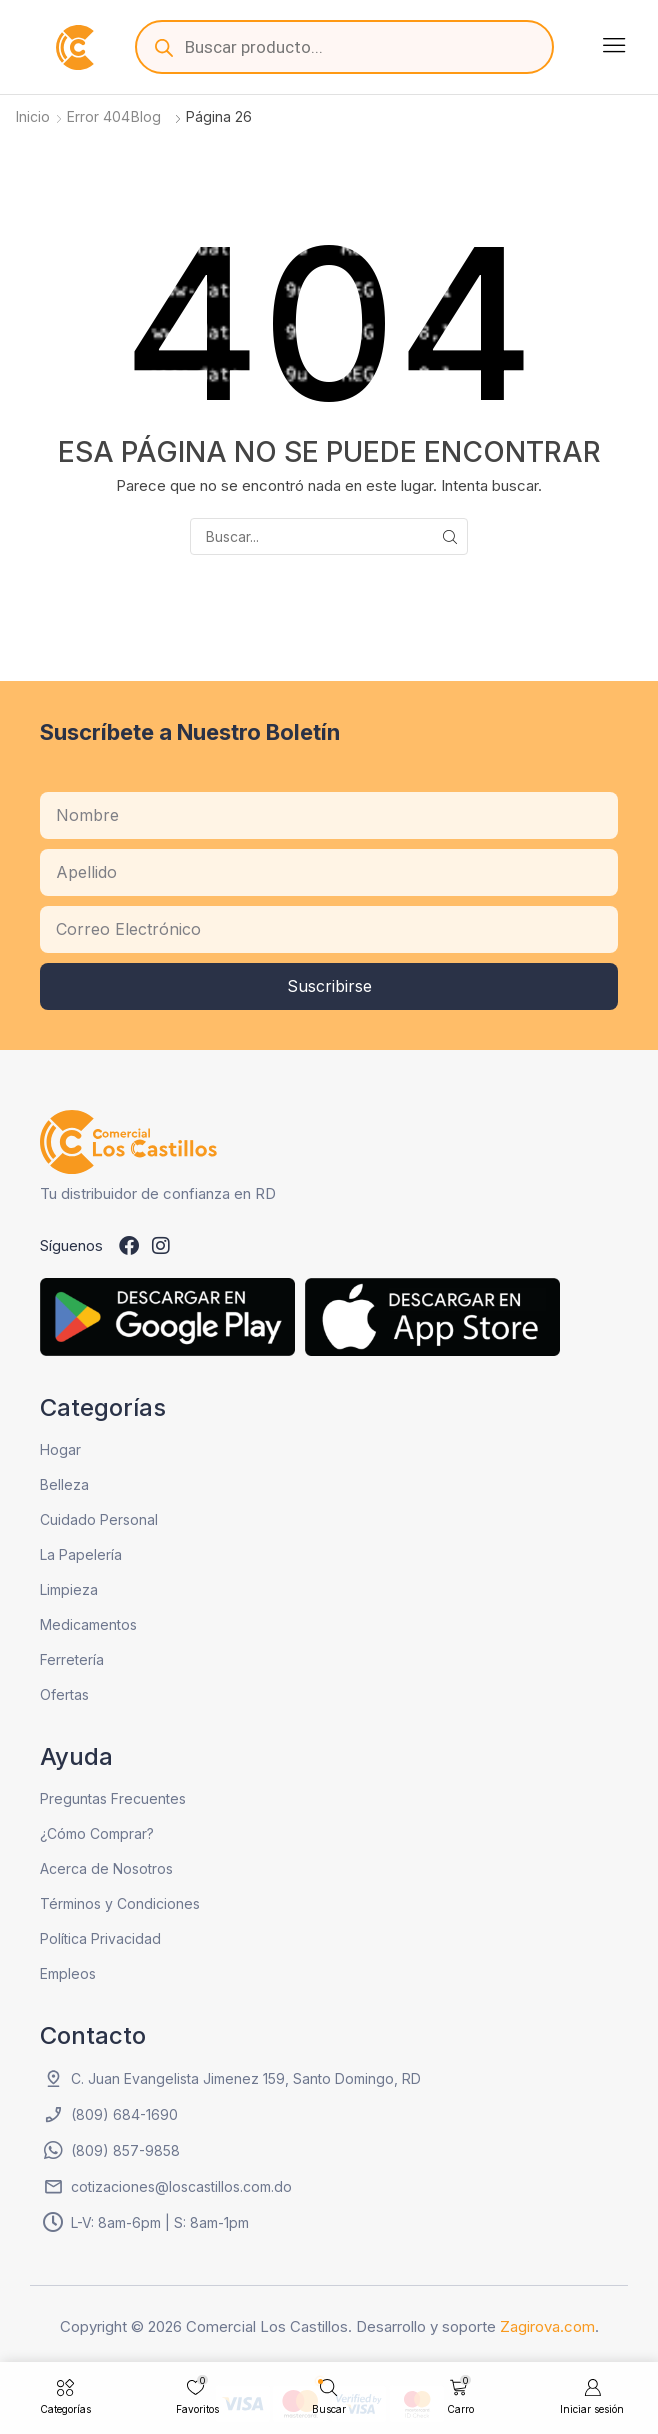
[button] (614, 45)
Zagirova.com (547, 2326)
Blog (146, 116)
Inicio (33, 116)
